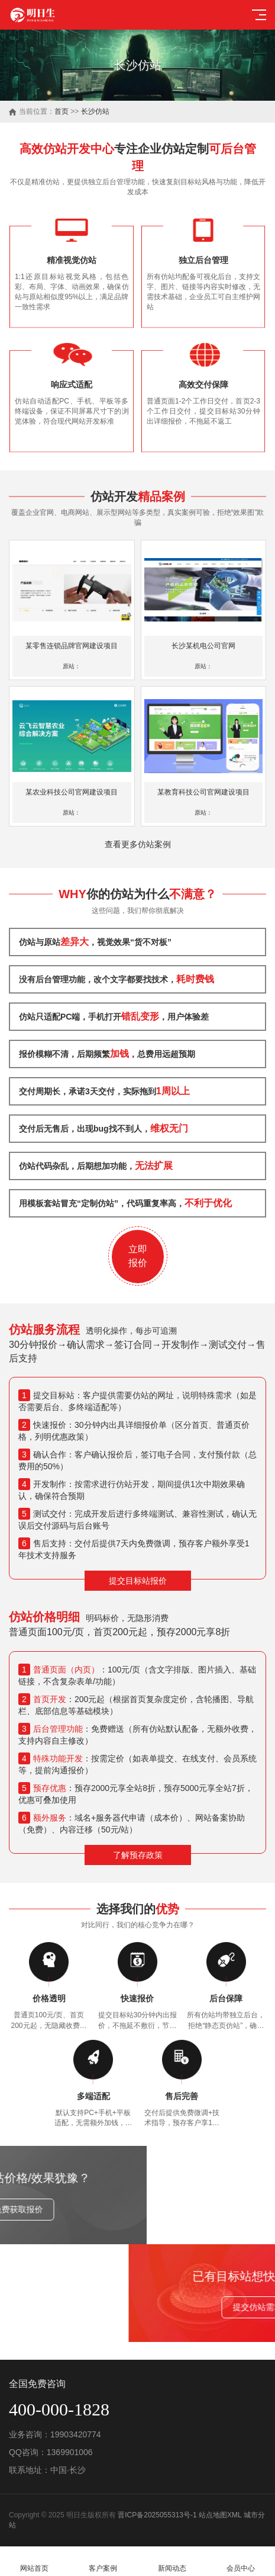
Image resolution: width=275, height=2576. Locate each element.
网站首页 (34, 2561)
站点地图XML (220, 2515)
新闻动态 (172, 2561)
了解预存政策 (138, 1855)
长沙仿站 (95, 111)
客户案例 (103, 2561)
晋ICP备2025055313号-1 (157, 2515)
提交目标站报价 (138, 1580)
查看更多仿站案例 (138, 844)
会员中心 (240, 2561)
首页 (61, 111)
